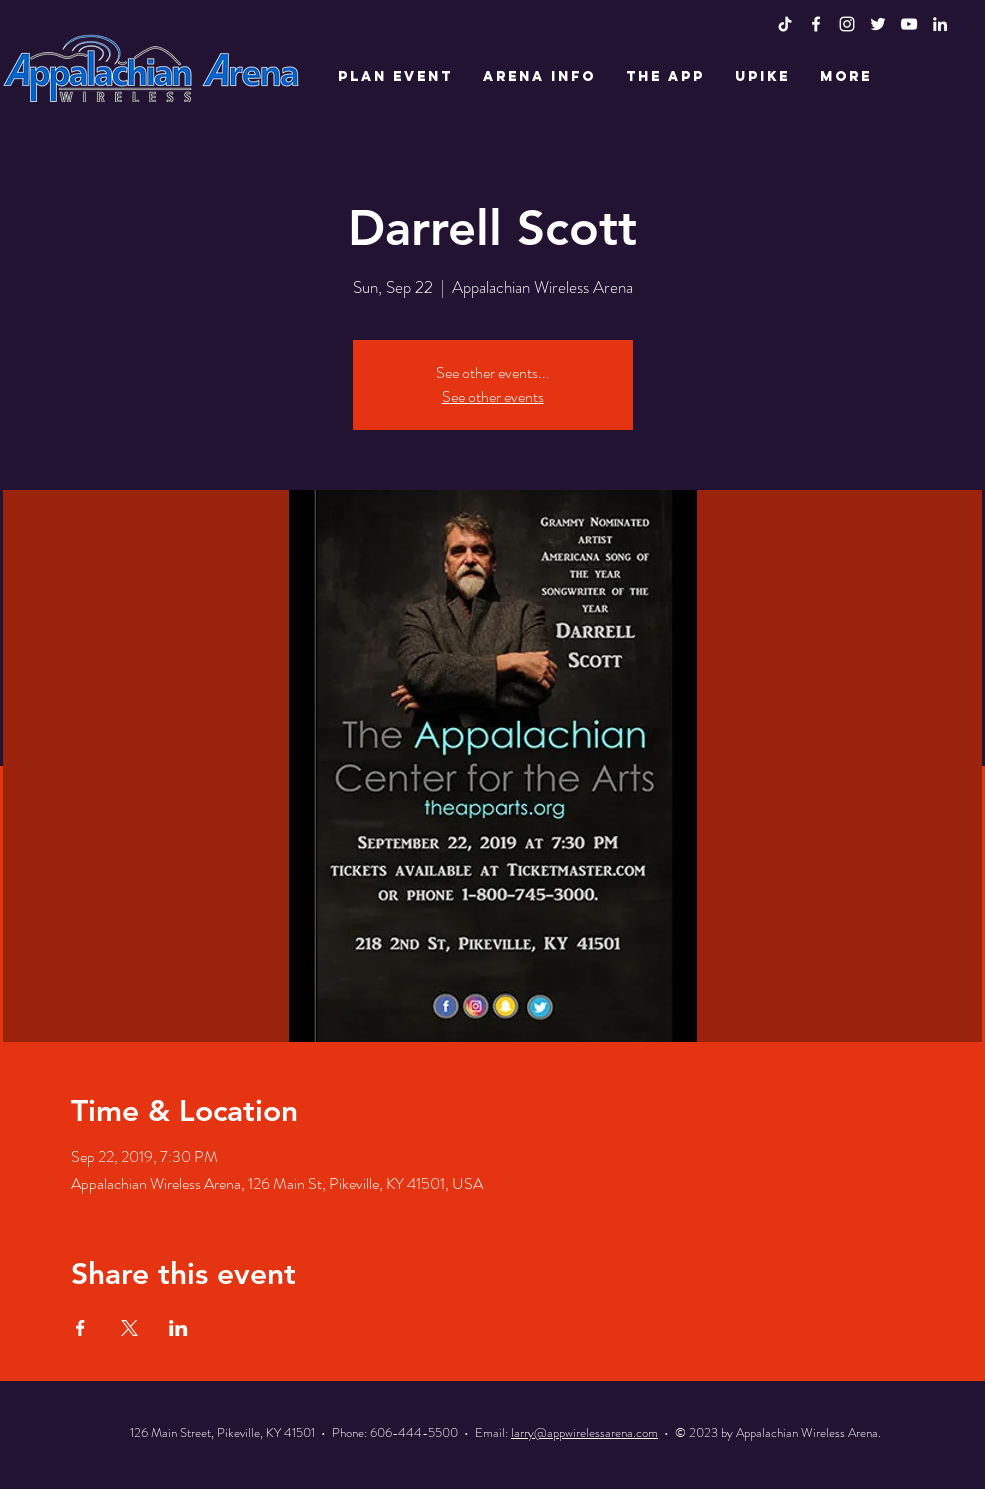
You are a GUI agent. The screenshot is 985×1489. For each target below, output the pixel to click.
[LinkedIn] (940, 24)
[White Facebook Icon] (816, 24)
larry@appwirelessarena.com (584, 1432)
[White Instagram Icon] (847, 24)
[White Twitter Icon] (878, 24)
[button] (395, 77)
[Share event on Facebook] (80, 1328)
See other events (493, 396)
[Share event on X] (129, 1328)
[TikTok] (785, 24)
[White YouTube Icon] (909, 24)
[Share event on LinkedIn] (178, 1328)
